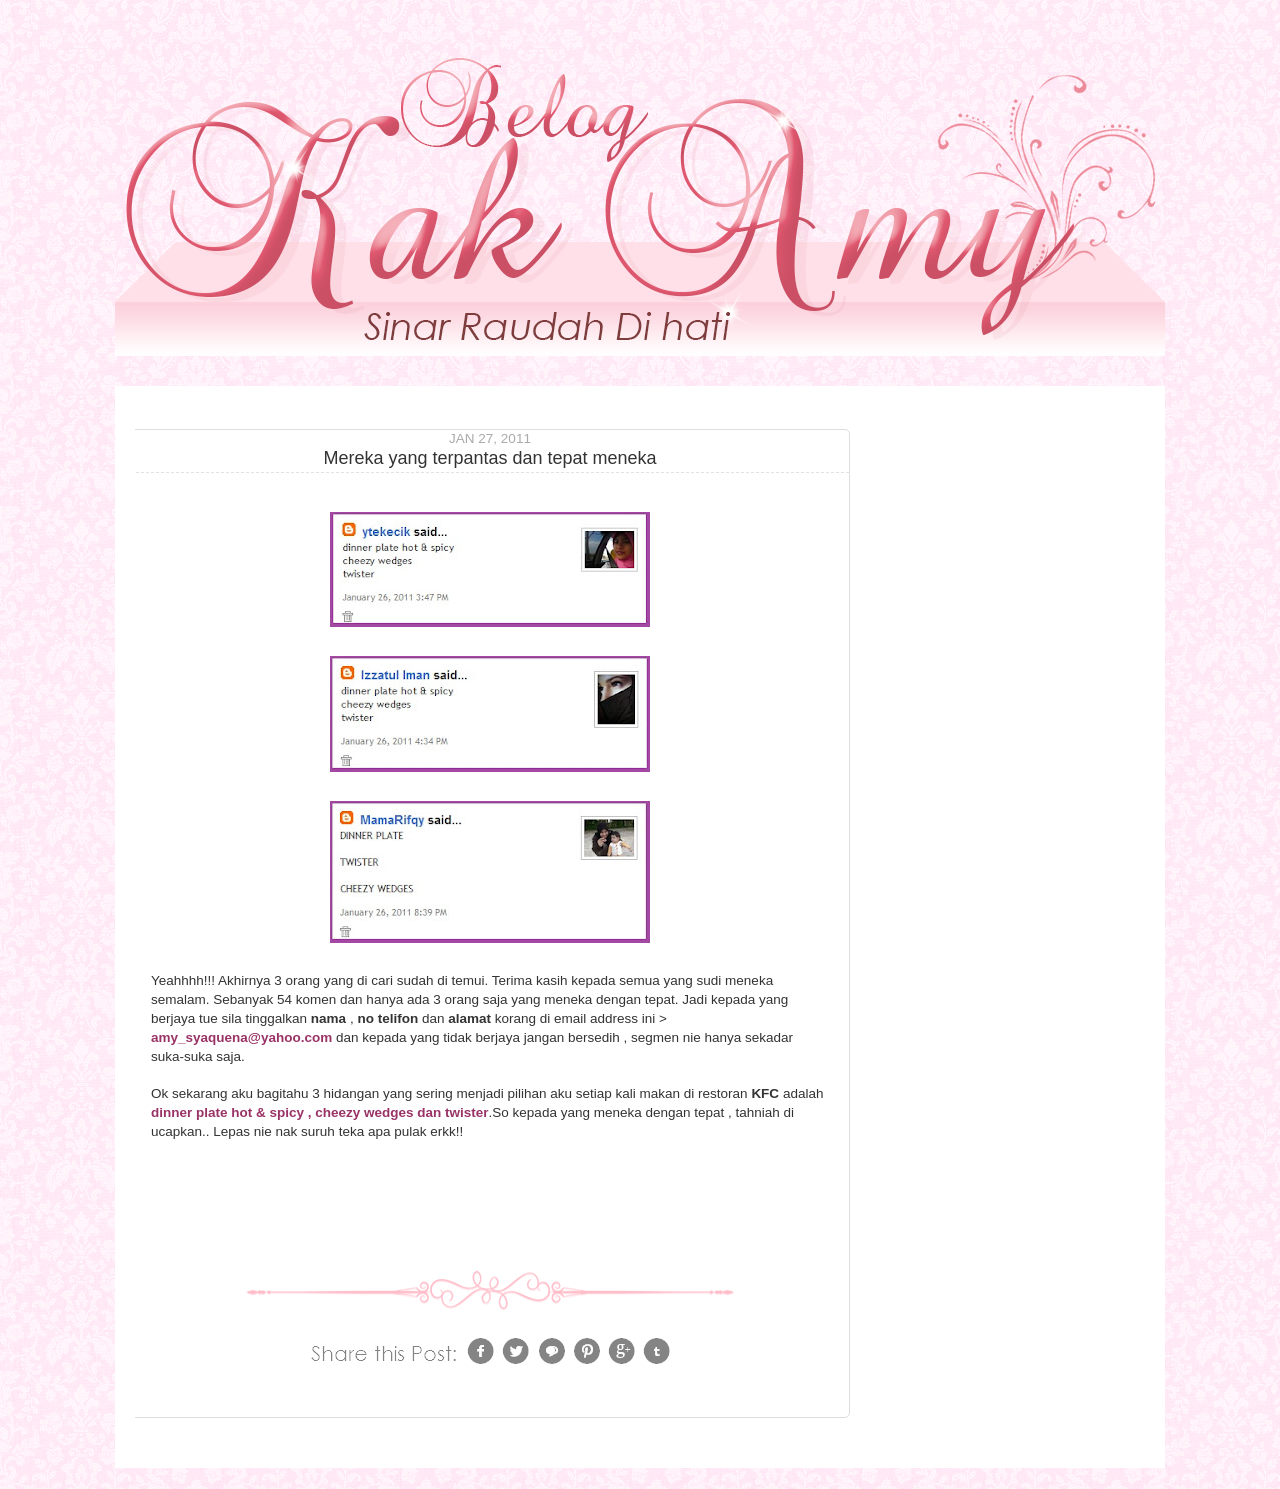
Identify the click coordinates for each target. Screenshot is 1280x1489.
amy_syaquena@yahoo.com (243, 1037)
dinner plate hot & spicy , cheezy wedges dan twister (320, 1112)
